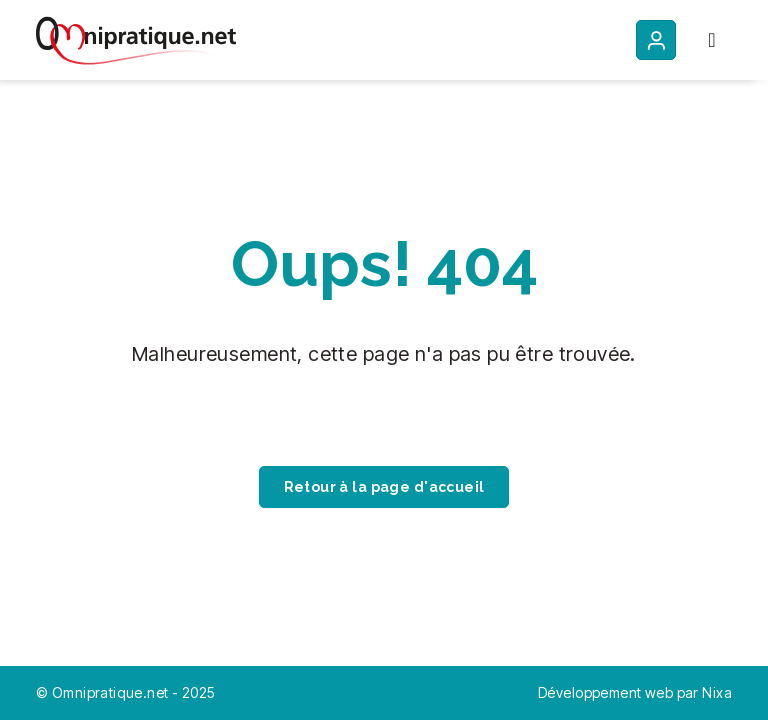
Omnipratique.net (112, 692)
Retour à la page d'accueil (384, 487)
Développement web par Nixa (635, 692)
